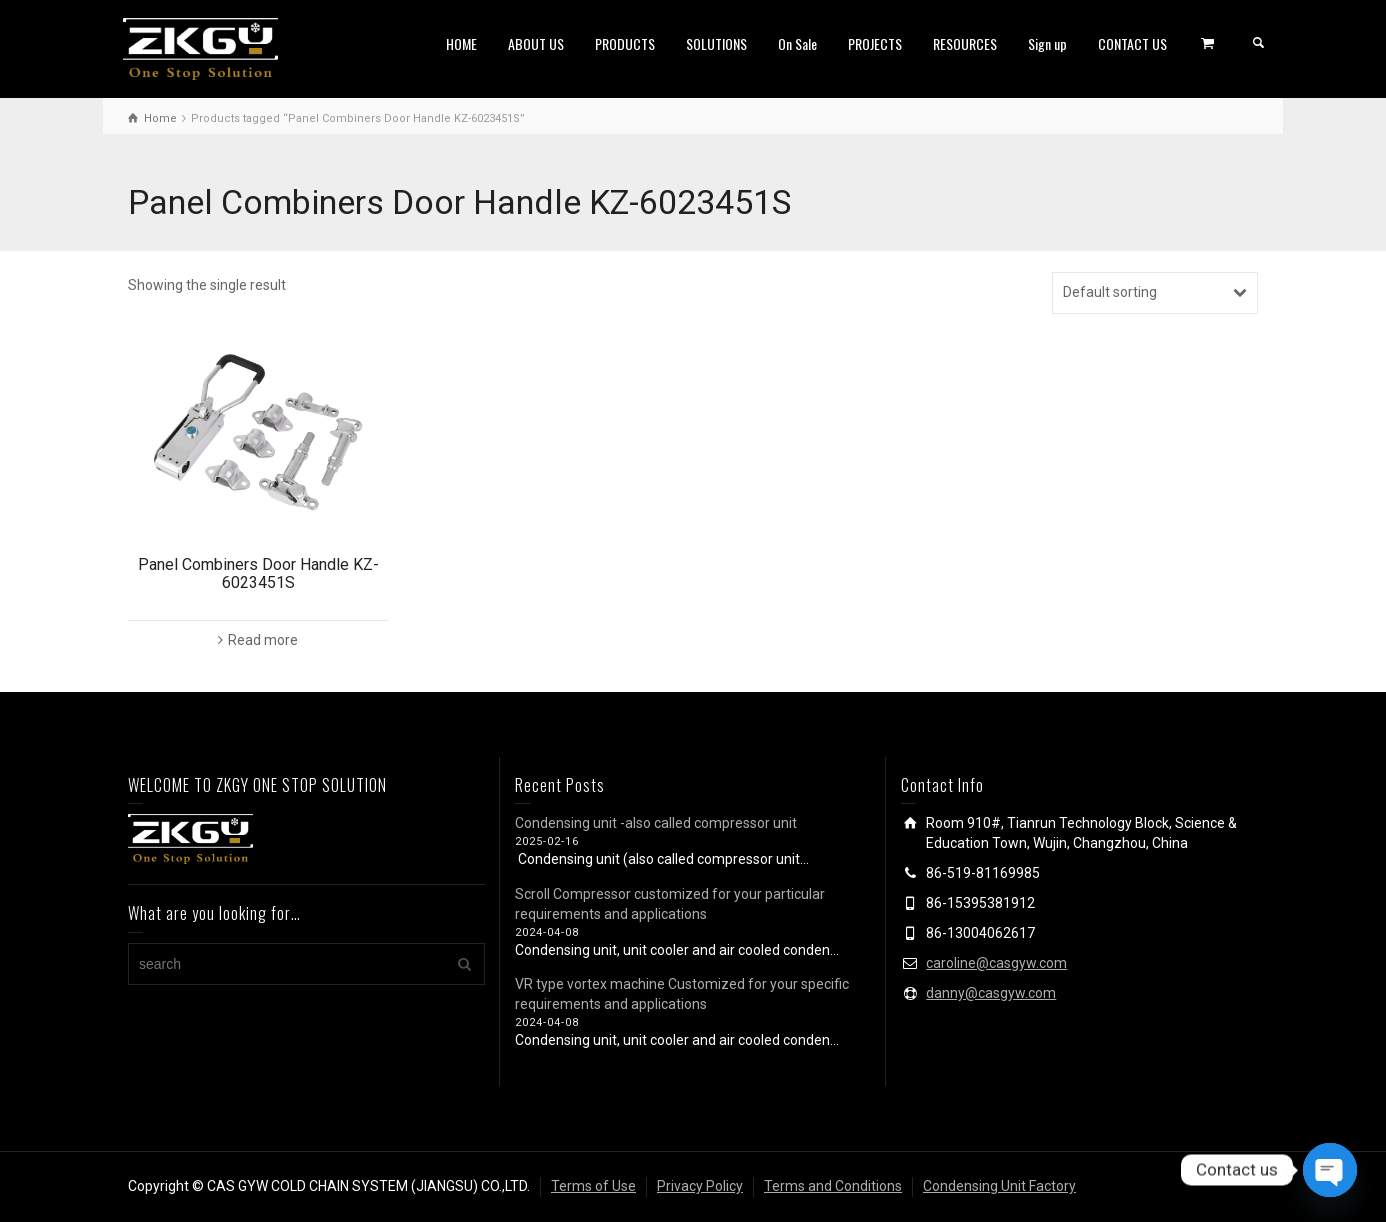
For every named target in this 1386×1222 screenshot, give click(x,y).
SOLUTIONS (716, 43)
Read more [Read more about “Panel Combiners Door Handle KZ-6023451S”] (263, 640)
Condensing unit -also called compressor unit (656, 823)
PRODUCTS (625, 43)
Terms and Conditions (833, 1186)
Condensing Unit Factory (999, 1186)
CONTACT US (1132, 43)
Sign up (1047, 43)
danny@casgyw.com (991, 993)
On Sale (797, 43)
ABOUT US (536, 43)
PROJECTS (875, 43)
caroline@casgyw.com (996, 963)
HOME (461, 43)
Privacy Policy (700, 1186)
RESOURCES (965, 43)
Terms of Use (593, 1186)
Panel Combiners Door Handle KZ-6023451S (258, 573)
